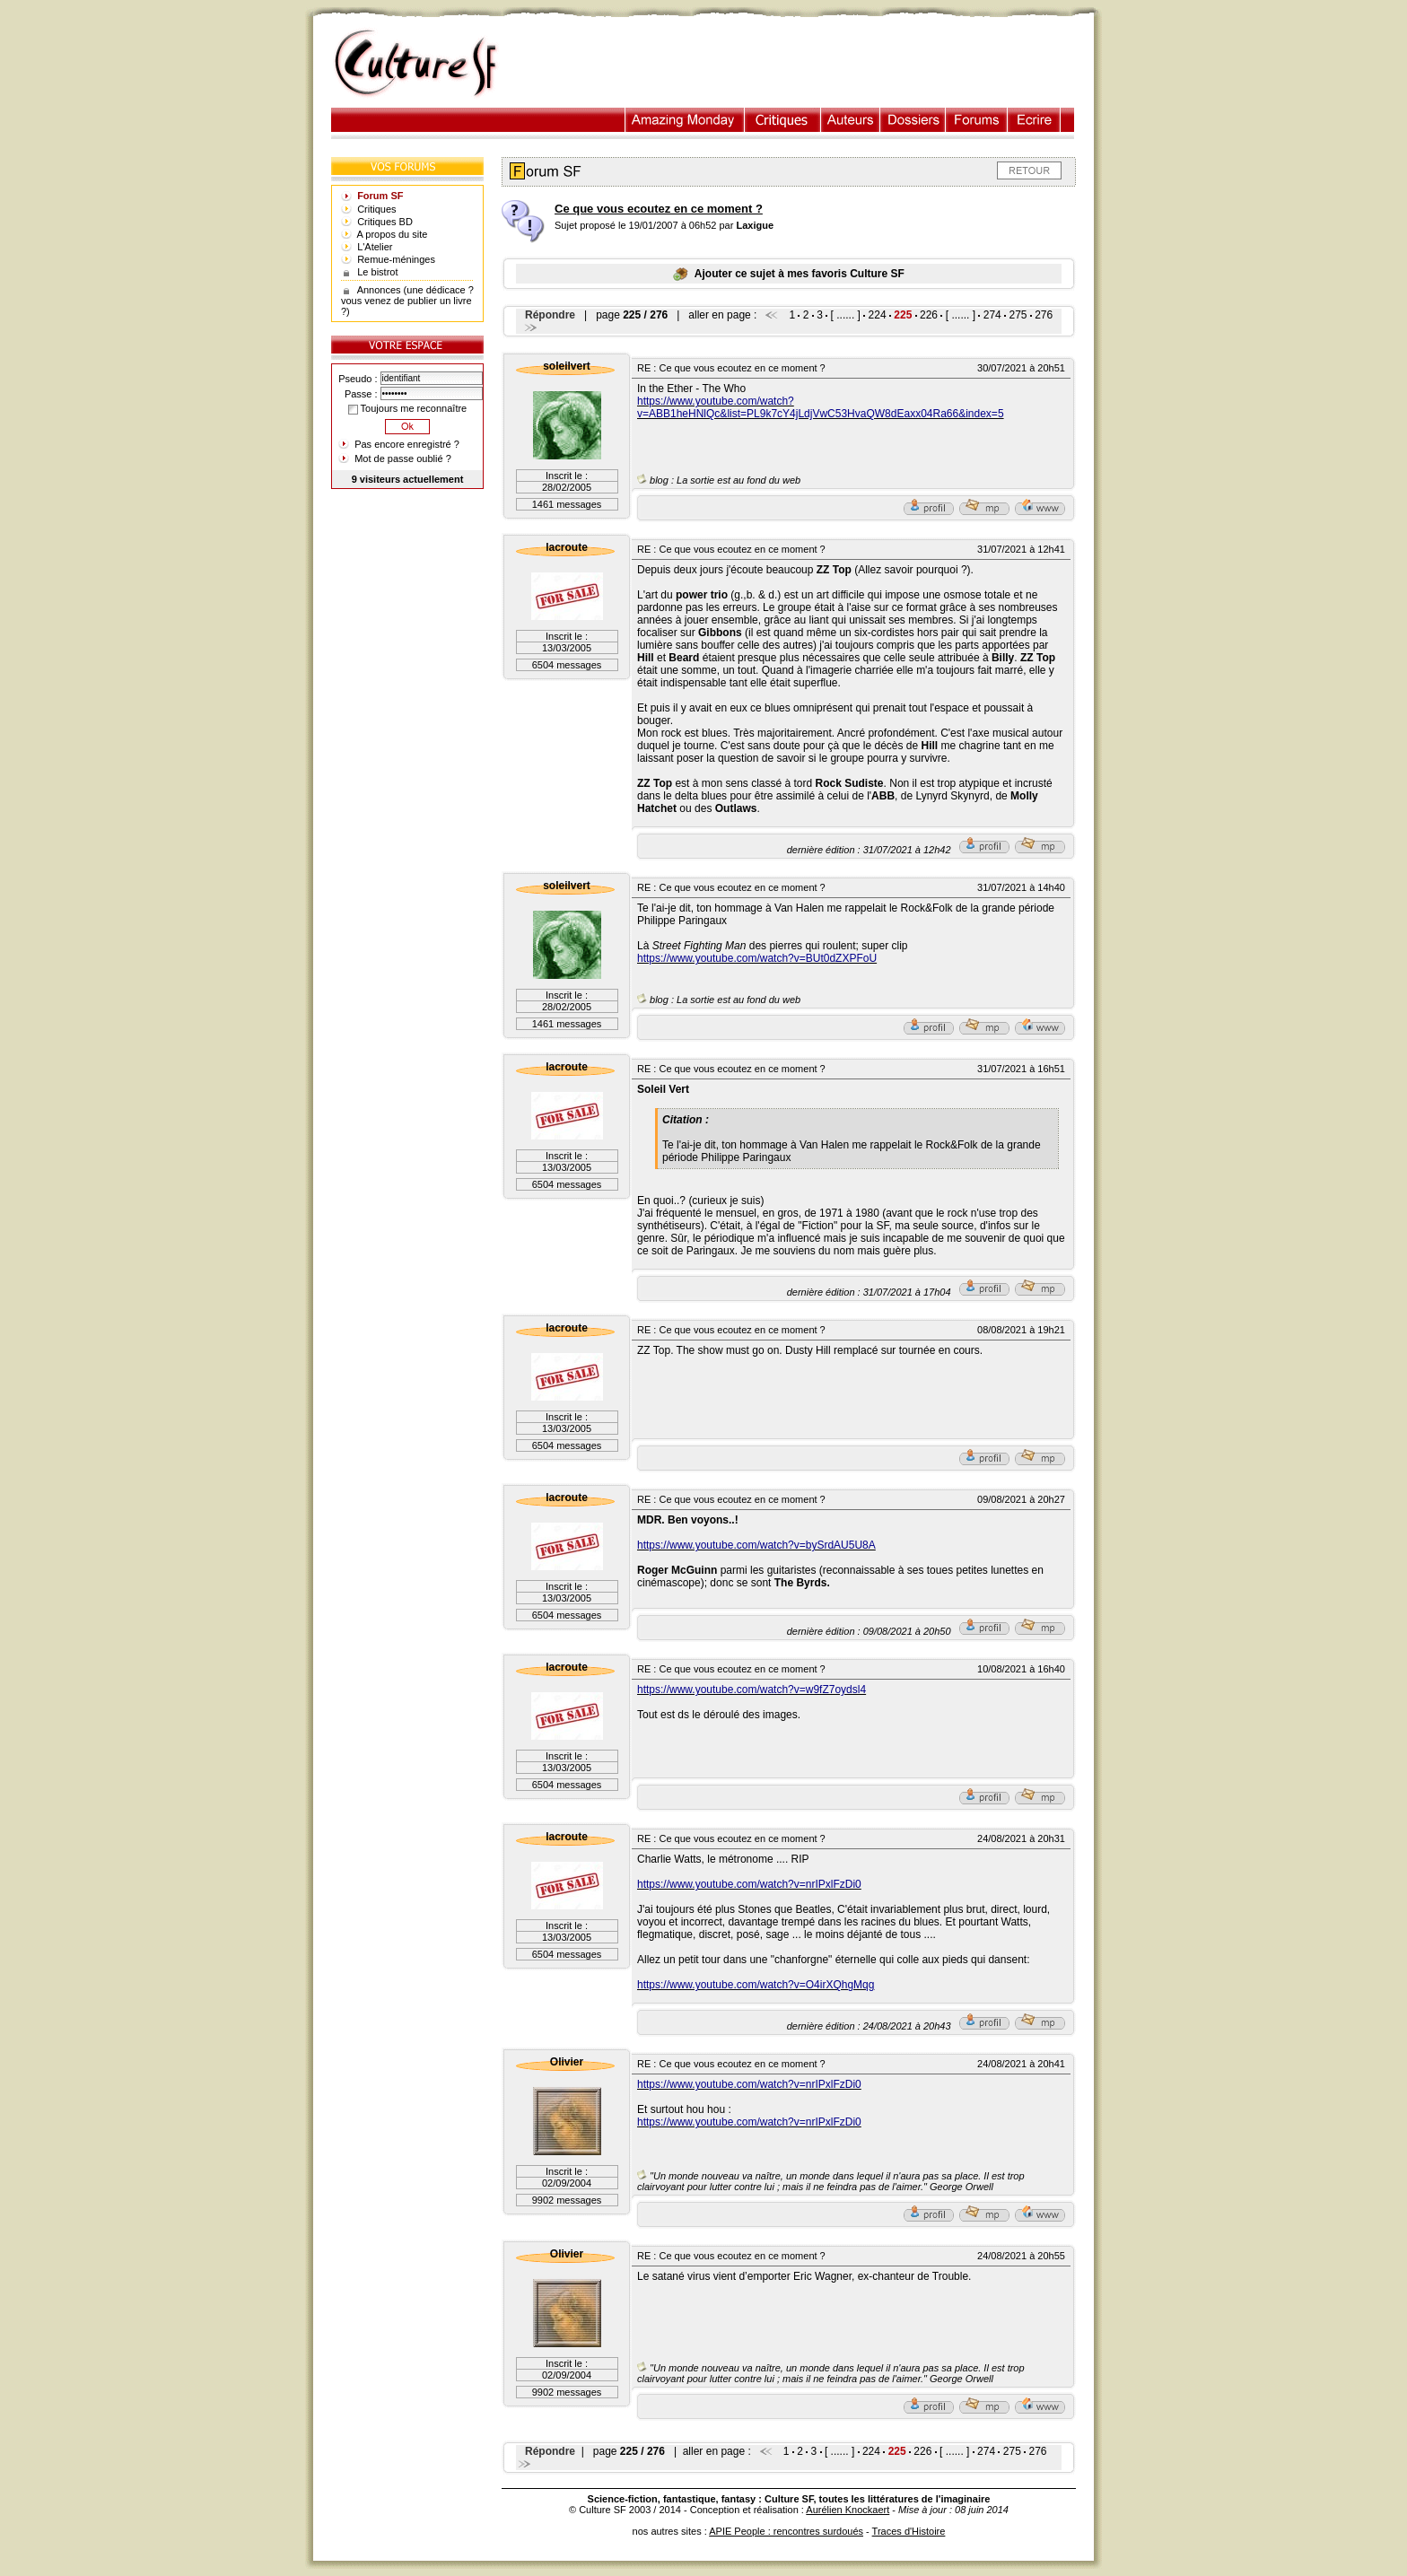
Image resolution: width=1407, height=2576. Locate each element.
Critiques (783, 120)
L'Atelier (374, 246)
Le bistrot (377, 271)
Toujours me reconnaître (407, 408)
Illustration (685, 120)
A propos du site (392, 234)
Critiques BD (385, 221)
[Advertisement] (805, 64)
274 (992, 315)
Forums (977, 120)
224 (878, 315)
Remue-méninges (396, 259)
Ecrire (1034, 120)
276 (1044, 315)
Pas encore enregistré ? (406, 444)
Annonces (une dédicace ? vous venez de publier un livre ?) (407, 300)
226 (929, 315)
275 (1018, 315)
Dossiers (913, 120)
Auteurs (850, 120)
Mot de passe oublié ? (402, 458)
